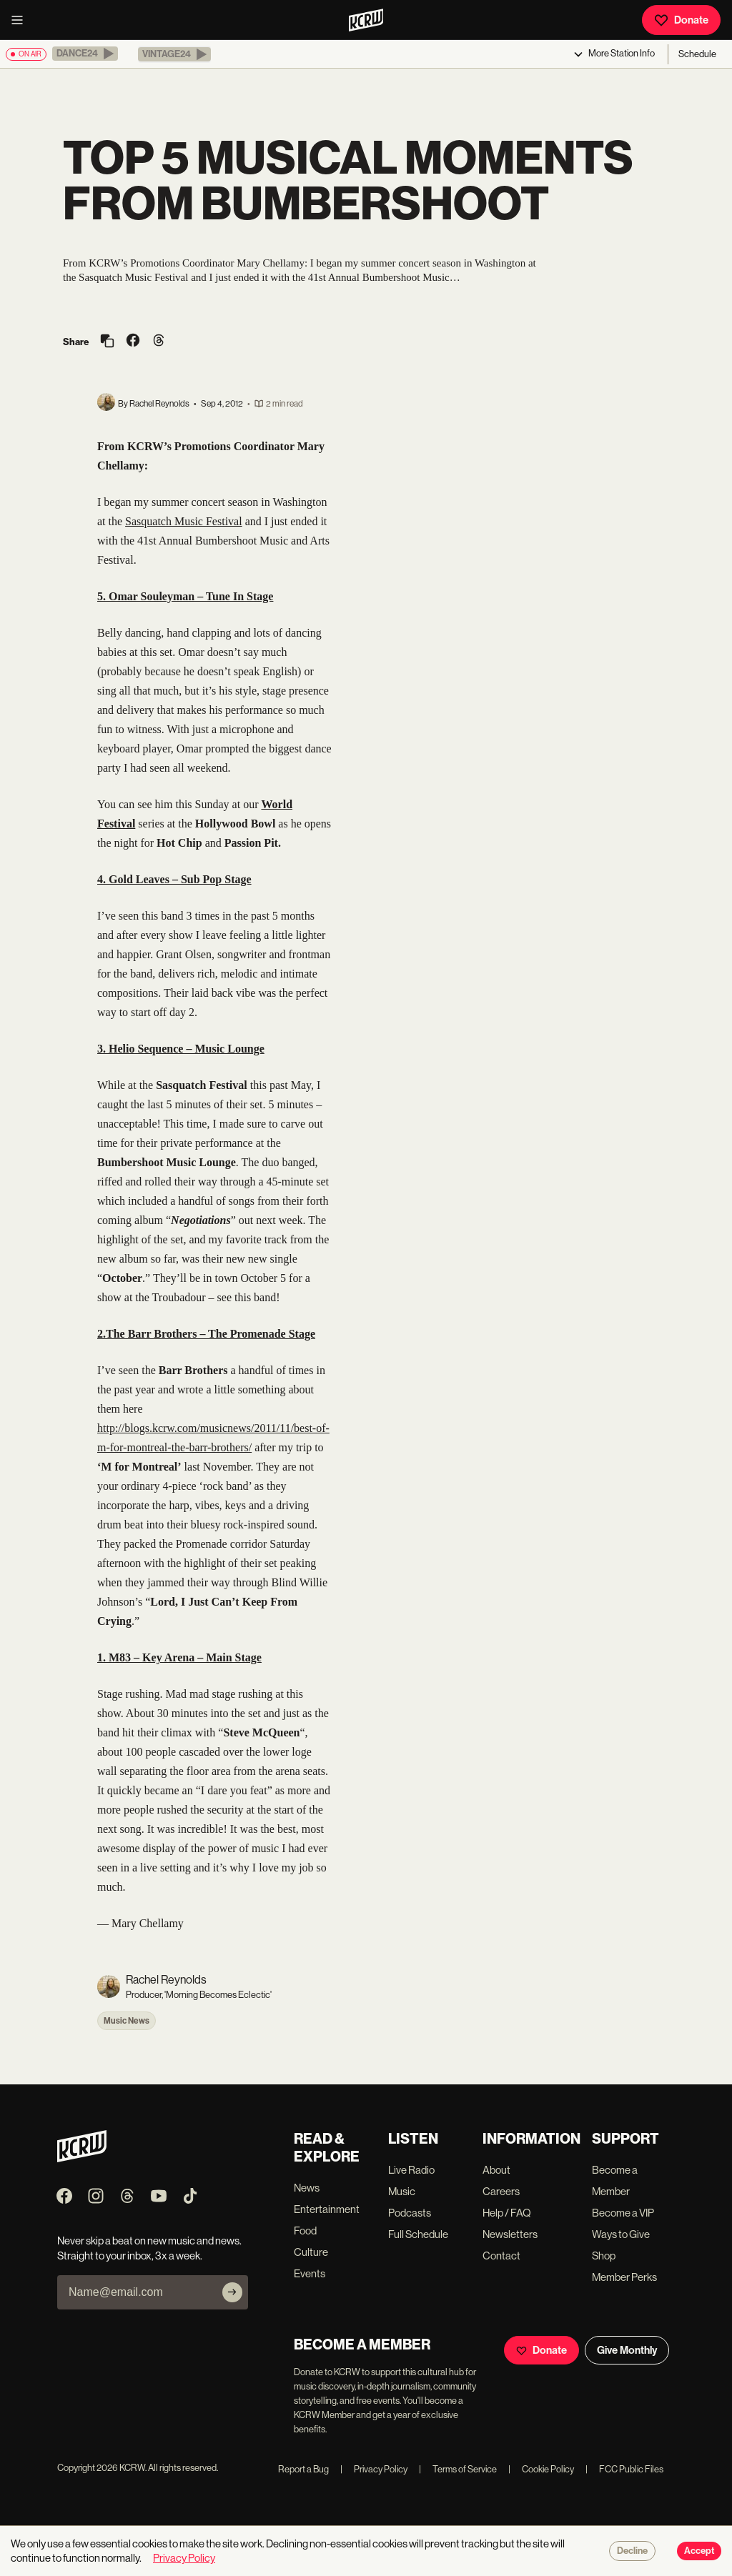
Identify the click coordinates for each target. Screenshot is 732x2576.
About (496, 2170)
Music (401, 2191)
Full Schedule (418, 2234)
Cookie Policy (541, 2469)
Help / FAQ (507, 2213)
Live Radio (411, 2170)
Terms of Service (458, 2469)
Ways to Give (621, 2234)
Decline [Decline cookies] (632, 2551)
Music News (126, 2021)
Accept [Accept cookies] (699, 2551)
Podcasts (409, 2213)
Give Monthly (627, 2350)
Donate (681, 20)
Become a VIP (623, 2213)
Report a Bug (303, 2469)
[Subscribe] (232, 2292)
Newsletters (510, 2234)
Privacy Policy (373, 2469)
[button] (85, 53)
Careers (501, 2191)
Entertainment (327, 2209)
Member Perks (624, 2277)
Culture (311, 2252)
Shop (603, 2255)
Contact (501, 2255)
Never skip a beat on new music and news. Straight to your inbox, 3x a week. (149, 2248)
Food (305, 2230)
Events (309, 2273)
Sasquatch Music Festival (183, 521)
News (307, 2188)
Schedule (697, 54)
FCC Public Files (624, 2469)
